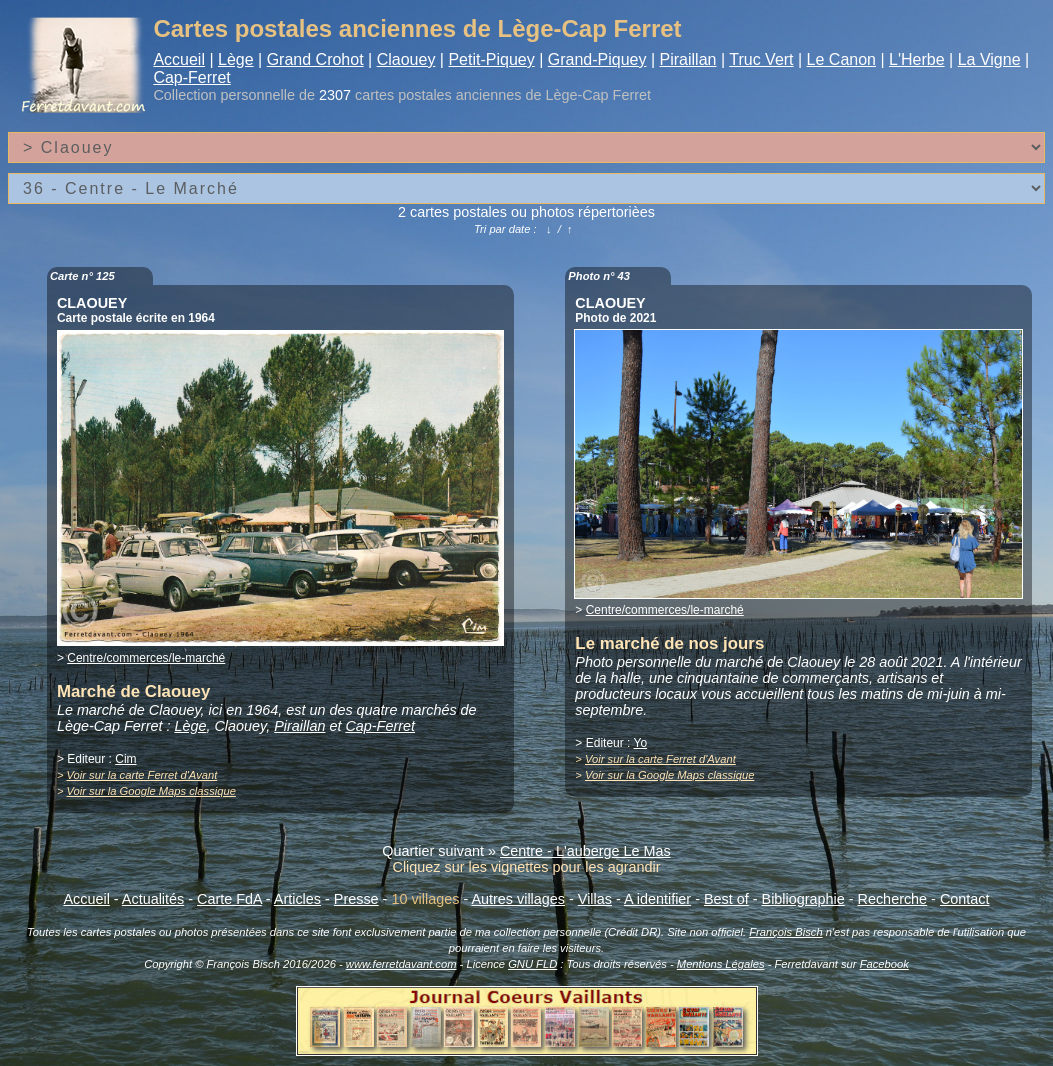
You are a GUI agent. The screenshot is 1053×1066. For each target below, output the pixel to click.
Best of (726, 899)
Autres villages (518, 899)
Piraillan (688, 59)
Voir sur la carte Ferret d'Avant (142, 775)
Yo (641, 743)
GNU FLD (532, 964)
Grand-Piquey (597, 59)
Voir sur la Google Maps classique (151, 791)
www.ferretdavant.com (401, 964)
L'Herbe (917, 59)
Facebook (884, 964)
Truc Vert (761, 59)
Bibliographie (803, 899)
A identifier (657, 899)
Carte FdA (229, 899)
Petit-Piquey (491, 59)
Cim (125, 759)
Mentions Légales (721, 964)
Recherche (893, 899)
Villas (595, 899)
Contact (965, 899)
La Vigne (989, 59)
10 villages (425, 899)
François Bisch (785, 932)
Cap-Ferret (191, 77)
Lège (236, 59)
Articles (297, 899)
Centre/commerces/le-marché (146, 658)
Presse (356, 899)
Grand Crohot (315, 59)
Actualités (153, 899)
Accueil (179, 59)
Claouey (406, 59)
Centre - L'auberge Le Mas (585, 851)
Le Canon (841, 59)
